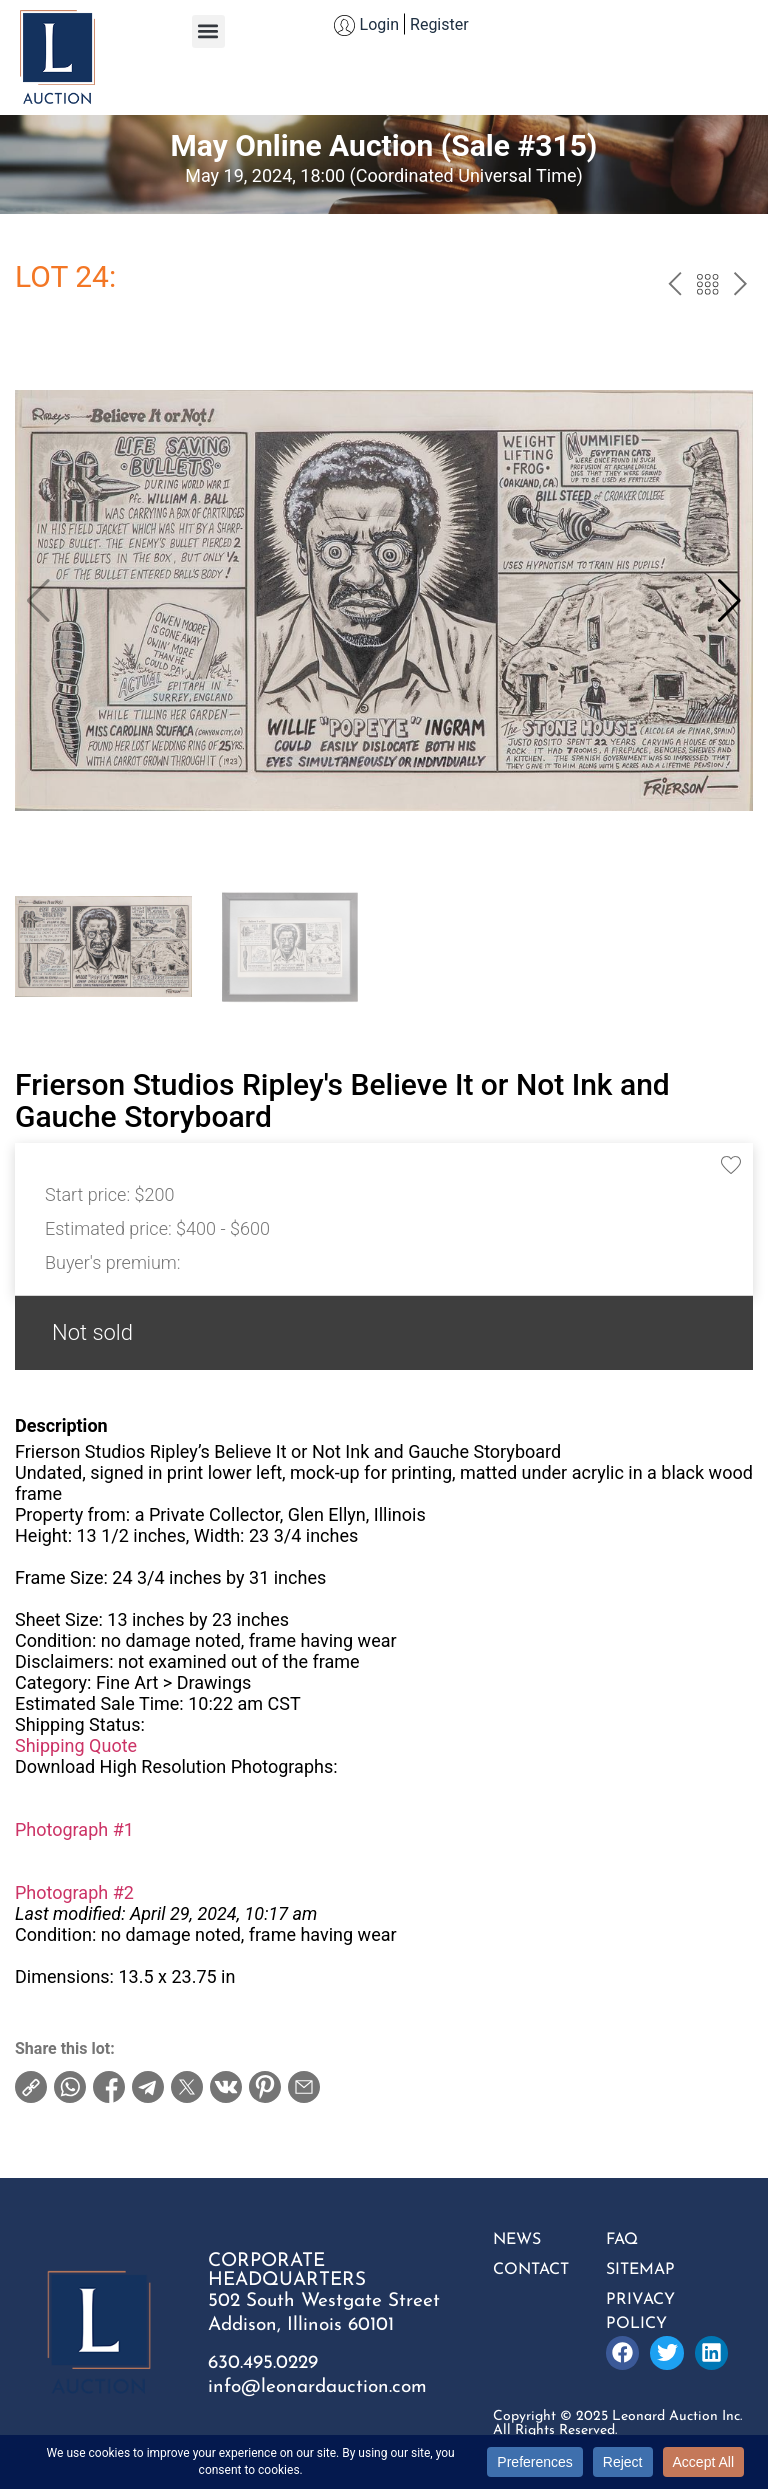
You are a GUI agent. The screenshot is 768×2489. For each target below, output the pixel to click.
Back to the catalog (707, 287)
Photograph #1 (74, 1829)
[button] (208, 31)
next (740, 287)
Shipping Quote (76, 1745)
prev (674, 287)
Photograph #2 (74, 1892)
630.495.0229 (263, 2363)
